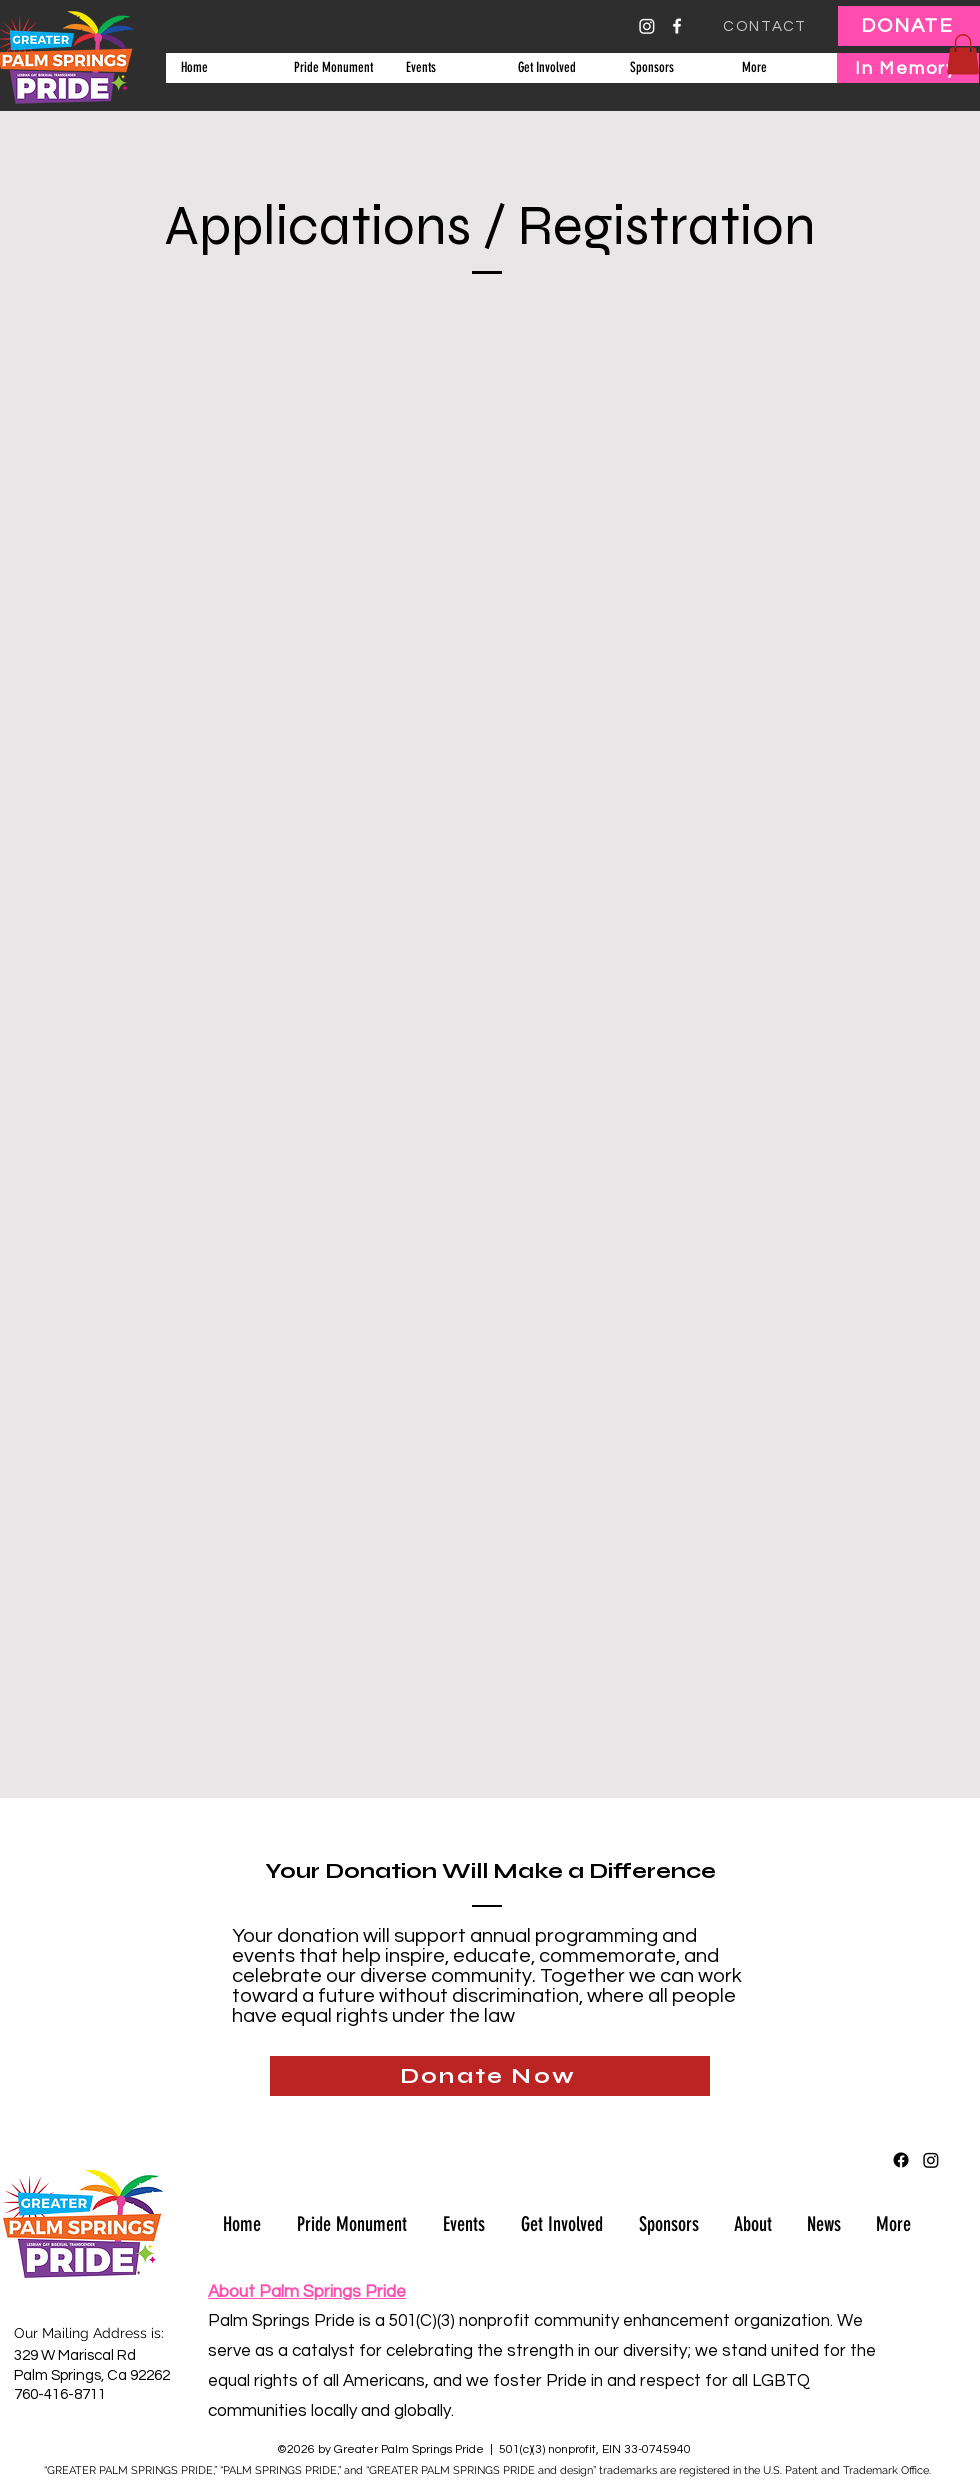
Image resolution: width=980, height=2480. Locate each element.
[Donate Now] (490, 2076)
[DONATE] (909, 26)
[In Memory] (908, 68)
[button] (446, 68)
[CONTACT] (767, 26)
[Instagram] (647, 26)
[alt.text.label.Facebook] (677, 26)
